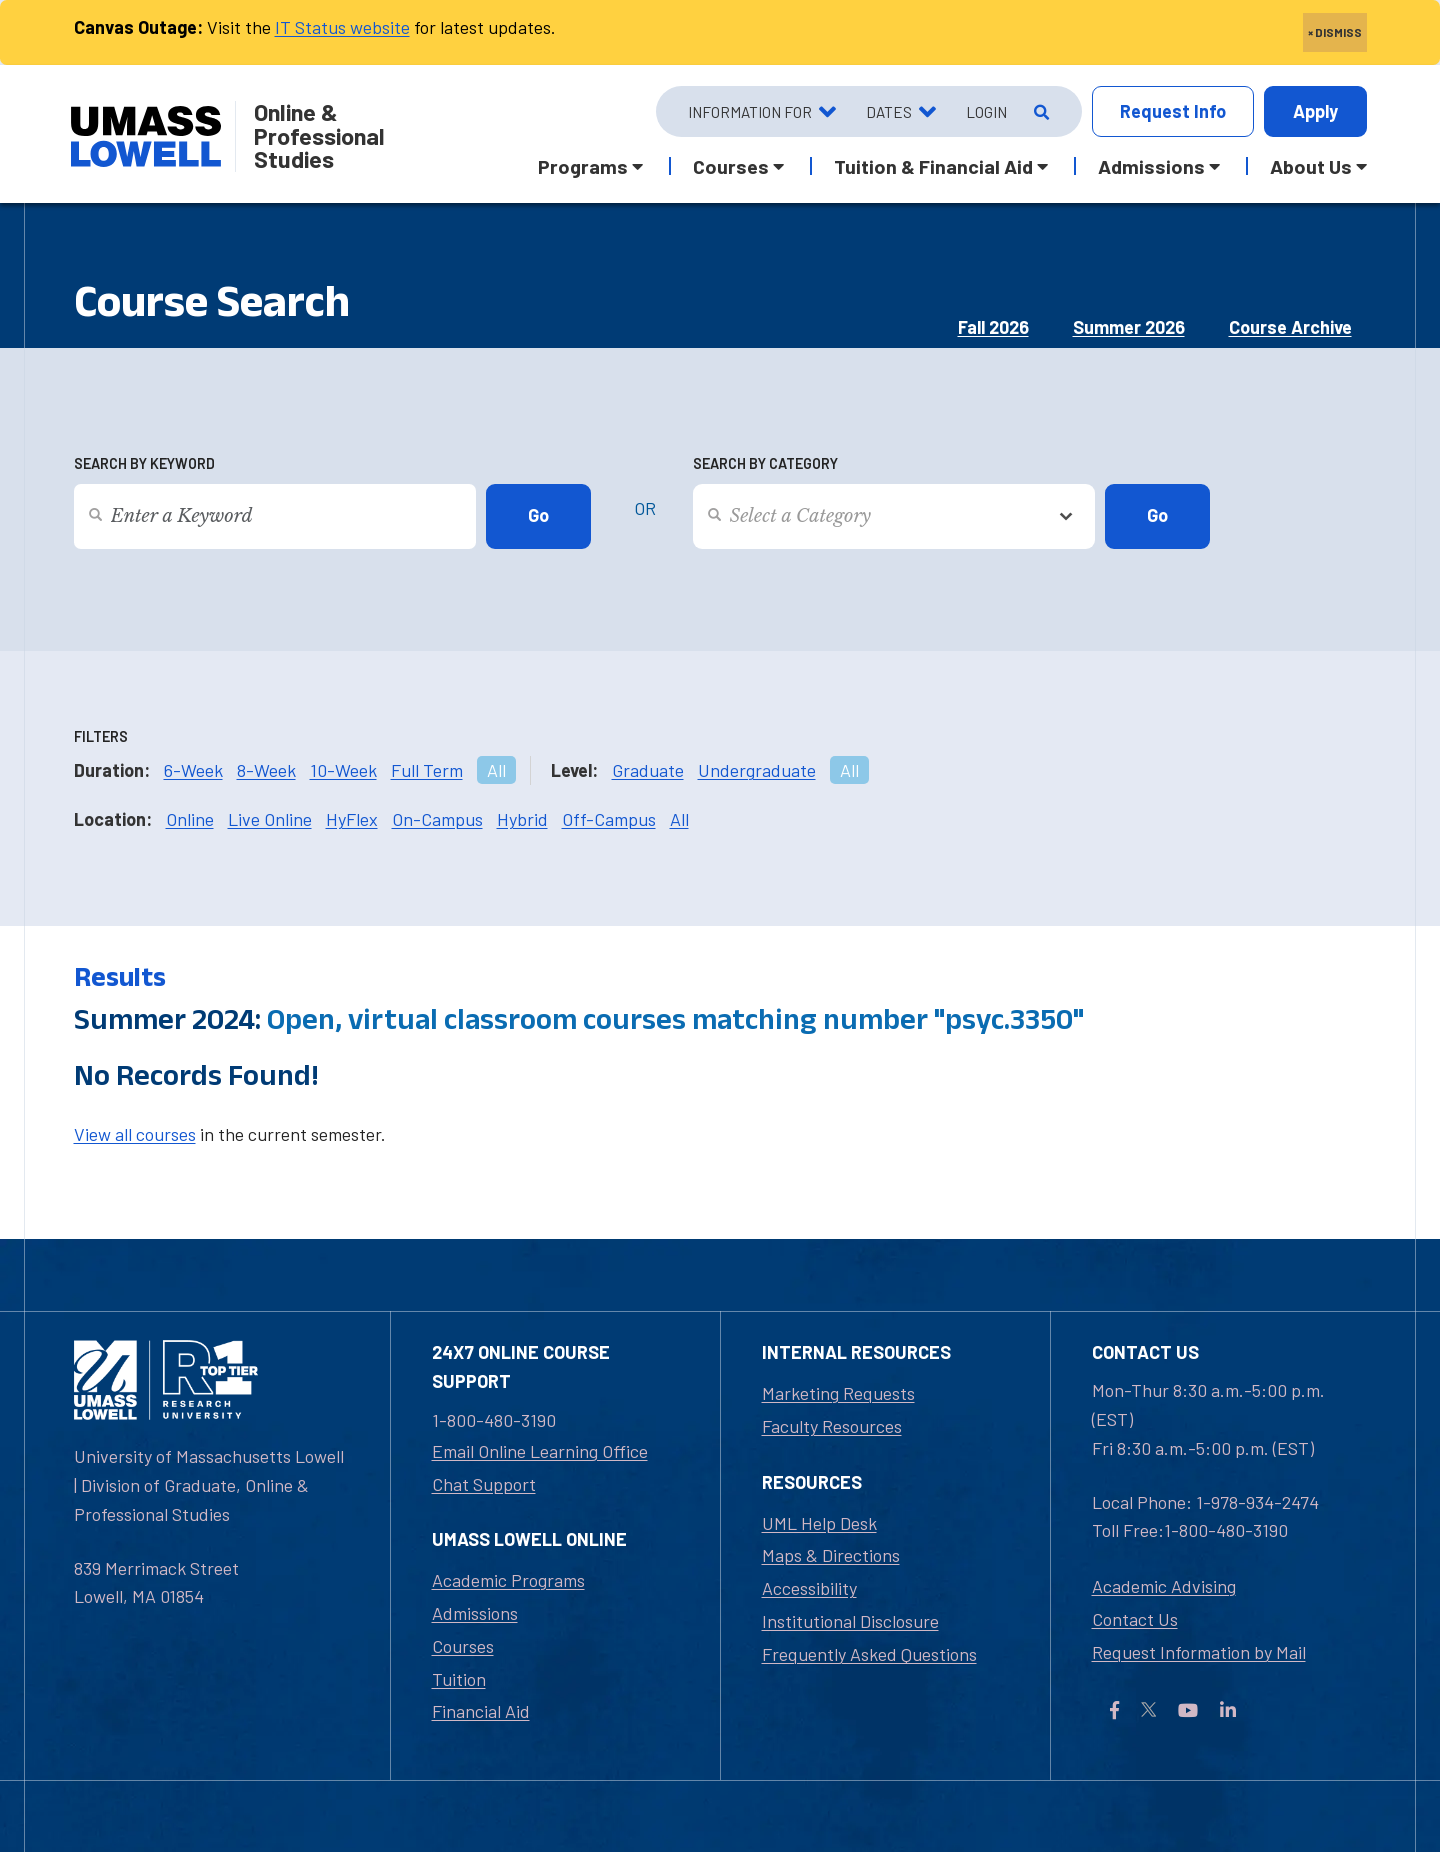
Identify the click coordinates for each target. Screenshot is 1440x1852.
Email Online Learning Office (540, 1451)
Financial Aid (481, 1711)
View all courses (135, 1134)
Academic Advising (1164, 1586)
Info (1173, 111)
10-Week (343, 770)
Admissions (475, 1613)
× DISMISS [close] (1335, 32)
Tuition (459, 1679)
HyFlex (352, 819)
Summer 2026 (1129, 327)
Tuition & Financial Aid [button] (933, 166)
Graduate (648, 770)
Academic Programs (508, 1580)
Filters (101, 736)
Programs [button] (583, 166)
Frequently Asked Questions (869, 1654)
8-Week (266, 770)
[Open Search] (1039, 112)
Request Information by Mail (1199, 1652)
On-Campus (437, 819)
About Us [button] (1311, 166)
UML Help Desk (819, 1523)
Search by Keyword (144, 463)
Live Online (270, 819)
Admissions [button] (1151, 166)
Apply (1315, 111)
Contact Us (1135, 1619)
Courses (463, 1646)
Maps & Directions (831, 1555)
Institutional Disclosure (850, 1621)
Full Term (427, 770)
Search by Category (765, 463)
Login (986, 112)
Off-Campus (609, 819)
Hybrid (522, 819)
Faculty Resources (832, 1426)
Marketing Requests (838, 1393)
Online (190, 819)
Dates (889, 112)
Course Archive (1290, 327)
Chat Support (484, 1484)
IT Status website (342, 27)
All (496, 770)
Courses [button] (731, 166)
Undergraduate (757, 770)
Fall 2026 (993, 327)
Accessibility (809, 1588)
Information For (750, 112)
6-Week (193, 770)
